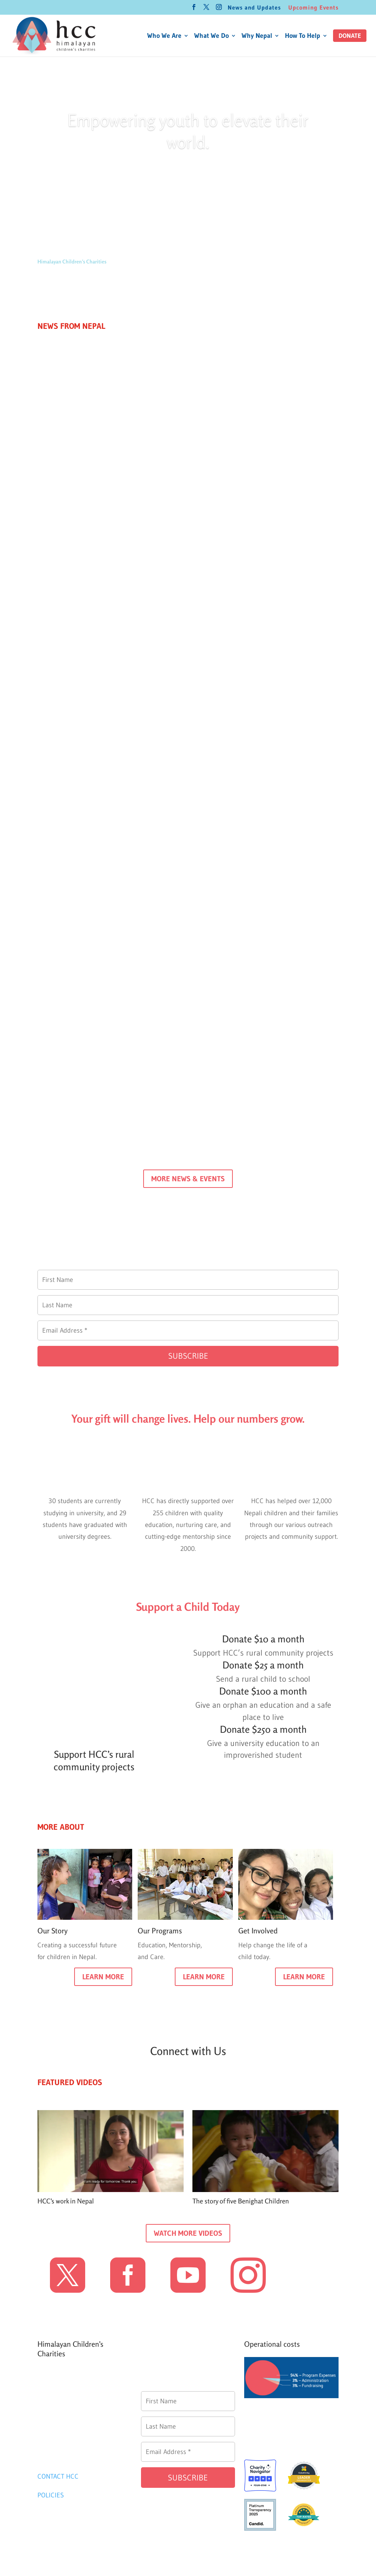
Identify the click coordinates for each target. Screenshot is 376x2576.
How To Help (302, 36)
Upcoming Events (313, 7)
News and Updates (254, 7)
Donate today (188, 173)
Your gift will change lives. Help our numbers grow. (188, 1418)
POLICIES (50, 2495)
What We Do (211, 36)
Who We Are (164, 36)
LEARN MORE (103, 1976)
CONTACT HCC (58, 2476)
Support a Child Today (188, 1606)
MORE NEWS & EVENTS (188, 1178)
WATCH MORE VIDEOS (188, 2233)
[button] (349, 35)
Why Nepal (257, 36)
